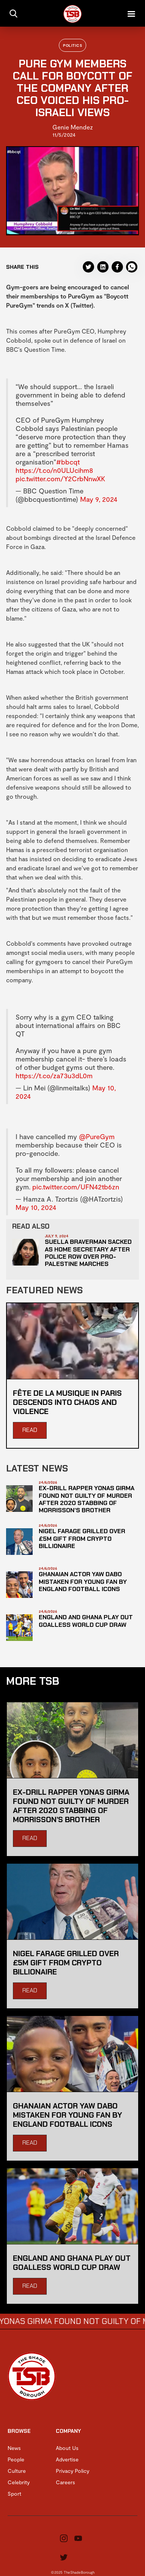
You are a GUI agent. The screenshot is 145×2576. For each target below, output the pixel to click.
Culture (17, 2470)
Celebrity (19, 2482)
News (14, 2448)
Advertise (67, 2459)
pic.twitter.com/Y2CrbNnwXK (60, 478)
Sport (14, 2493)
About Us (67, 2448)
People (16, 2459)
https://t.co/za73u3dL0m (54, 1075)
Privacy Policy (72, 2470)
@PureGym (97, 1136)
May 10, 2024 (36, 1207)
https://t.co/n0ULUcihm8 (54, 470)
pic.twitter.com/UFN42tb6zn (75, 1187)
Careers (65, 2482)
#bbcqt (68, 462)
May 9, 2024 (98, 499)
